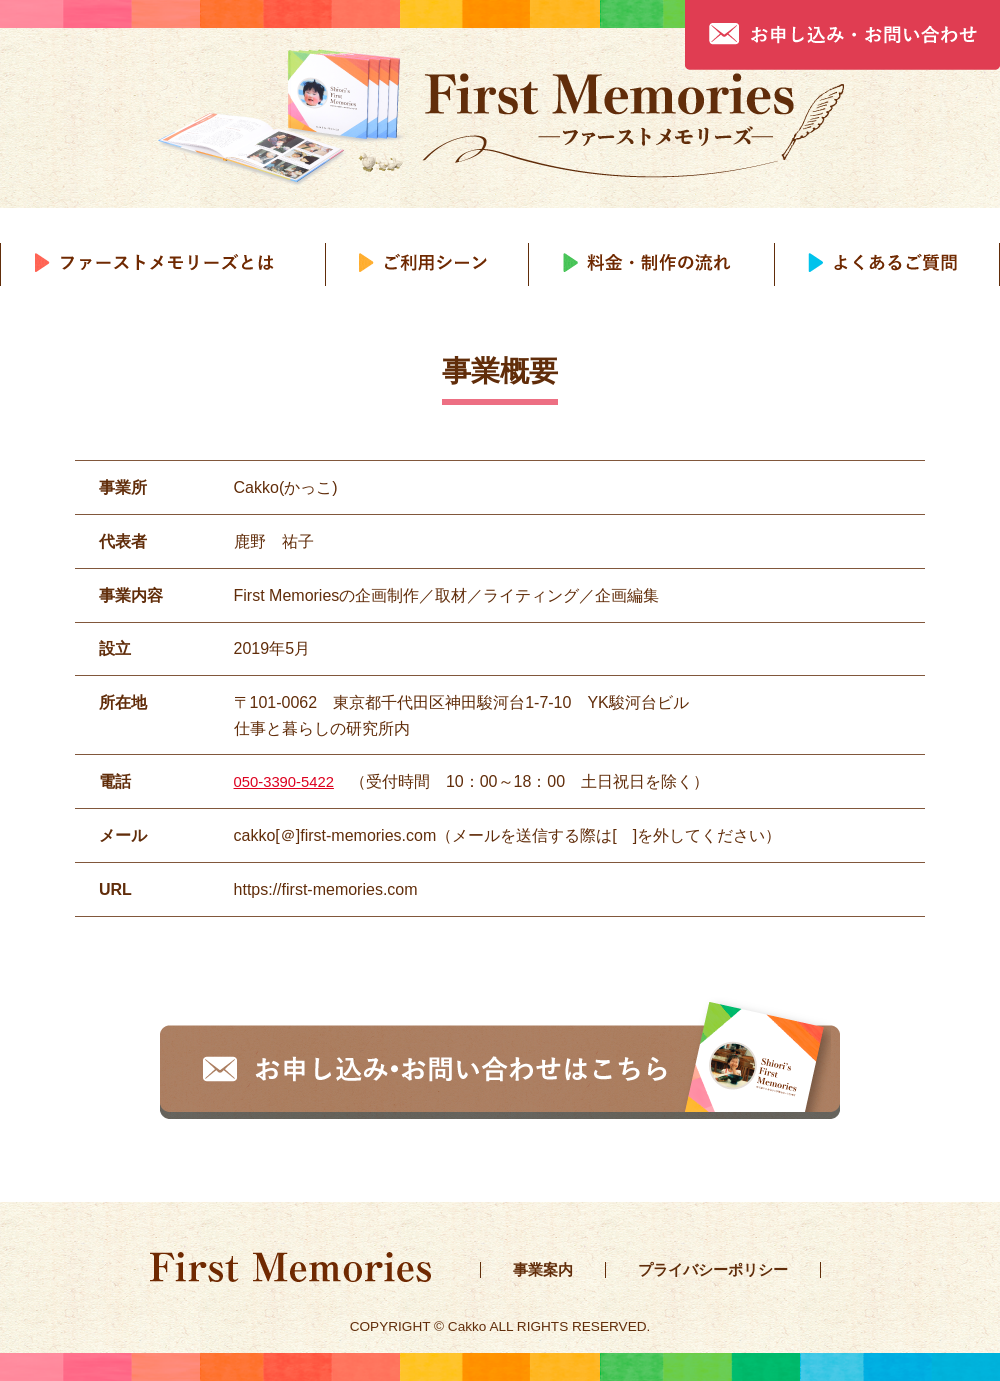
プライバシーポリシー (722, 1269)
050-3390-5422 (288, 781)
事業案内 (545, 1269)
